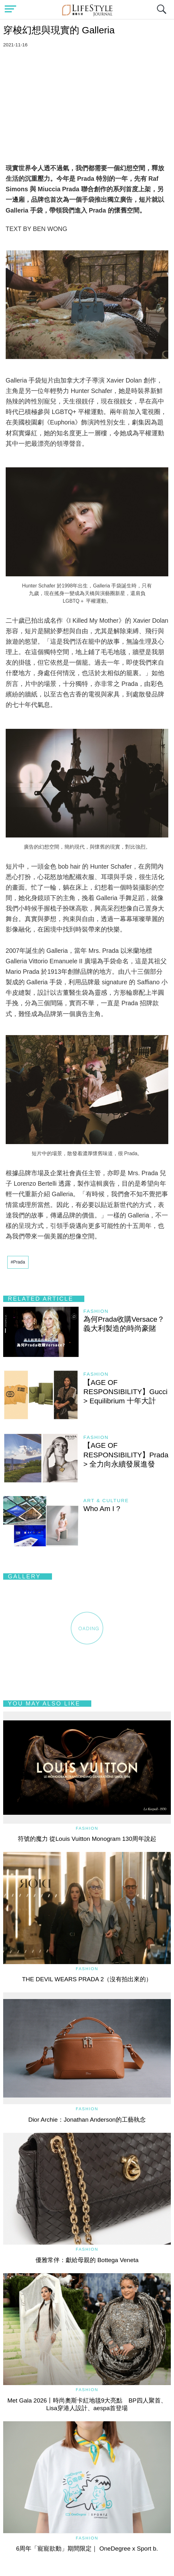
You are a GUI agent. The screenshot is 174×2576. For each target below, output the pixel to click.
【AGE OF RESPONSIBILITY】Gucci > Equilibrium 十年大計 (125, 1392)
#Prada (18, 1261)
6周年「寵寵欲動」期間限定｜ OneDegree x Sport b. (87, 2548)
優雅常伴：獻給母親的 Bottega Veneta (87, 2260)
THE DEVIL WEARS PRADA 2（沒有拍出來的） (87, 1979)
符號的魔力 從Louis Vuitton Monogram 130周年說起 (87, 1838)
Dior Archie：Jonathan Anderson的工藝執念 (87, 2119)
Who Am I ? (101, 1509)
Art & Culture (106, 1500)
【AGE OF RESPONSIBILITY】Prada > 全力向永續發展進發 (125, 1454)
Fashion (96, 1311)
